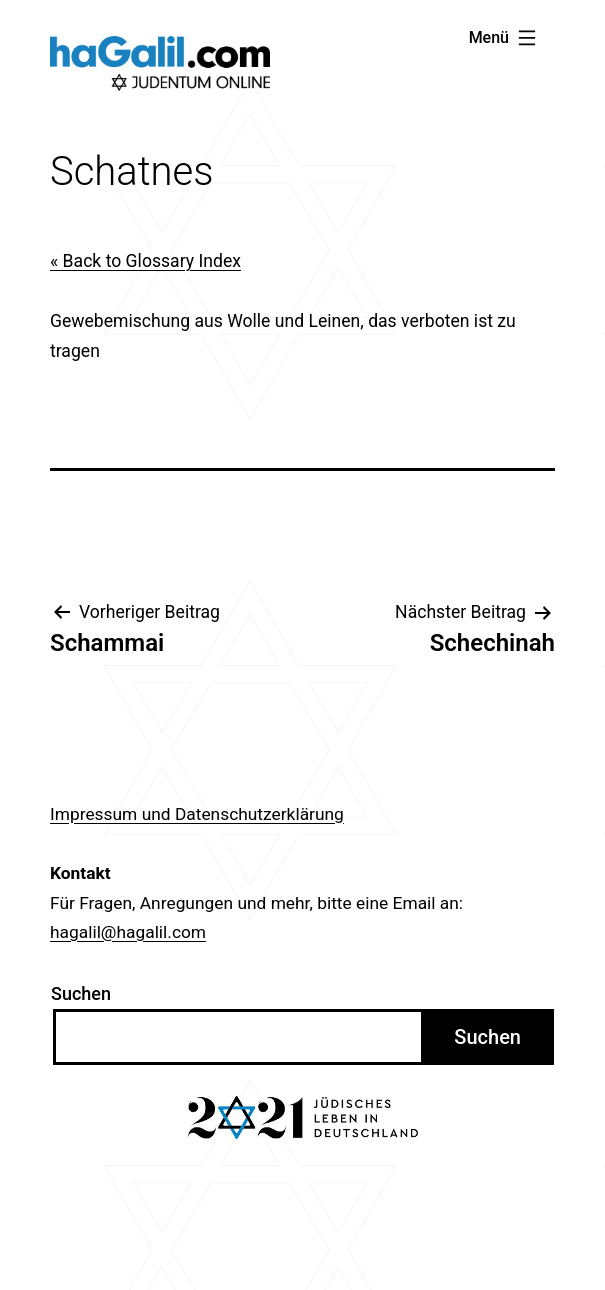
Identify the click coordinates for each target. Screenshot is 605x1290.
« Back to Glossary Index (145, 261)
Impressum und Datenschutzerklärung (197, 814)
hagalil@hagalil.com (128, 932)
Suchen (81, 993)
